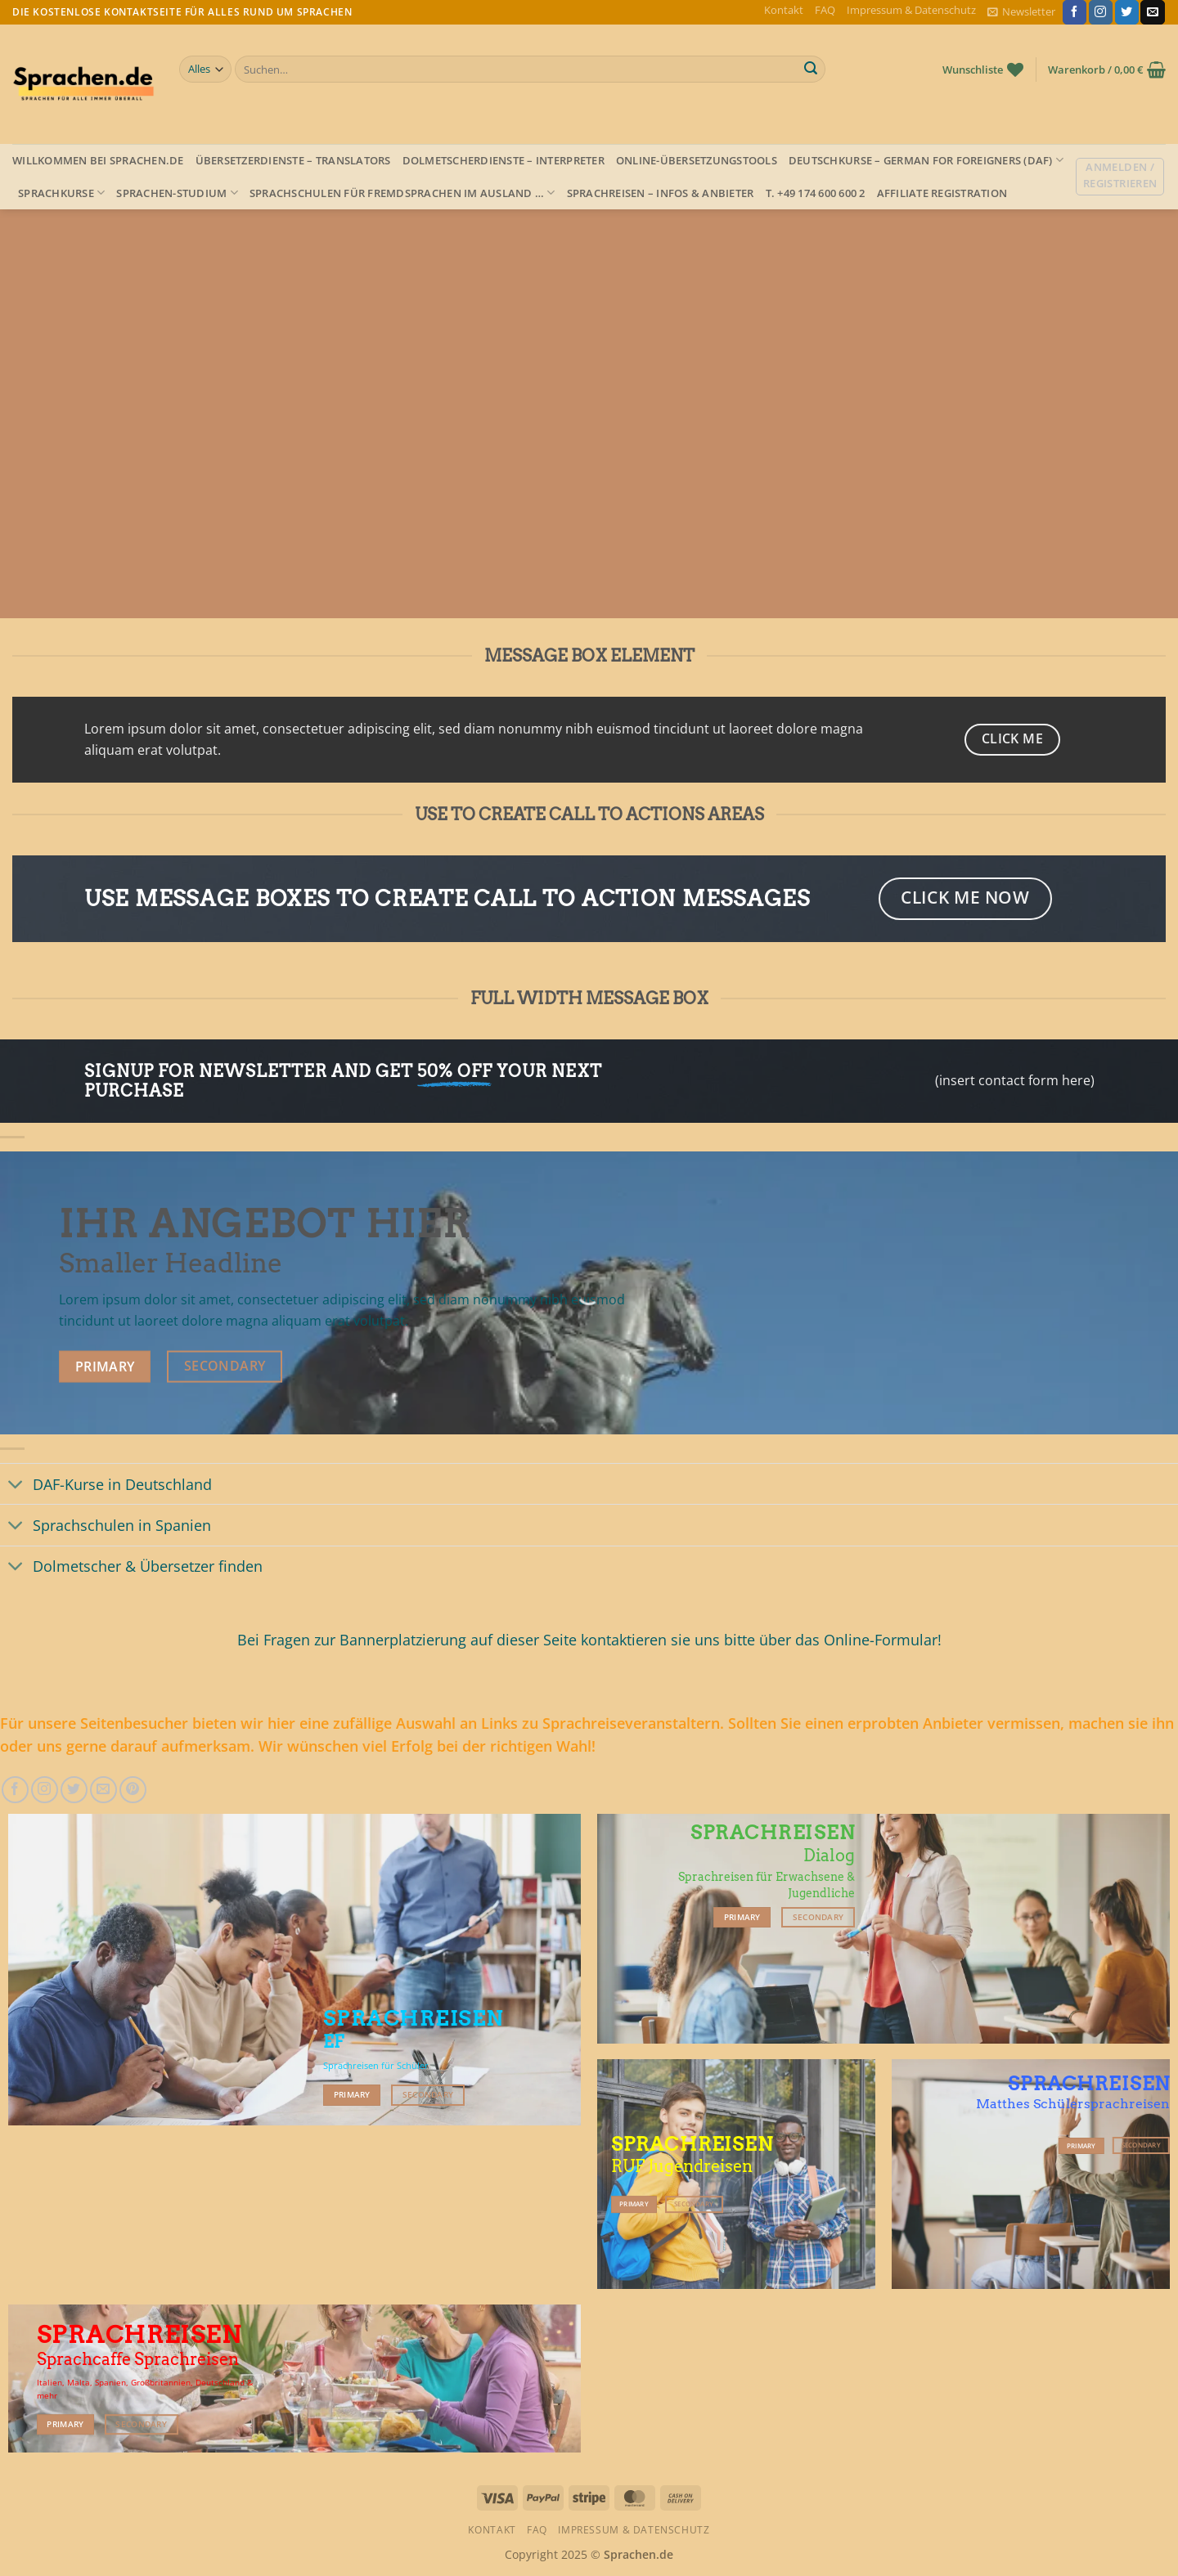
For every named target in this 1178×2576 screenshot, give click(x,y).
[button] (1021, 12)
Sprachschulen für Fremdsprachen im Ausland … (402, 192)
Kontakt (783, 9)
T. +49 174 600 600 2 (816, 193)
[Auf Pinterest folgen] (132, 1789)
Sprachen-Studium (177, 192)
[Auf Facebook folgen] (1074, 12)
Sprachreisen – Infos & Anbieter (660, 193)
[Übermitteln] (811, 69)
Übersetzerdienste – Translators (293, 160)
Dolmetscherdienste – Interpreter (503, 160)
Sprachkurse (61, 192)
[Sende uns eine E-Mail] (1152, 12)
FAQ (825, 9)
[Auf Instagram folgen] (1101, 12)
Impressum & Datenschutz (911, 9)
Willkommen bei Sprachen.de (98, 160)
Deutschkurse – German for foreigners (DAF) (926, 160)
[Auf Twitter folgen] (1127, 12)
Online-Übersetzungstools (696, 160)
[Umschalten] (16, 1485)
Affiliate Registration (942, 193)
